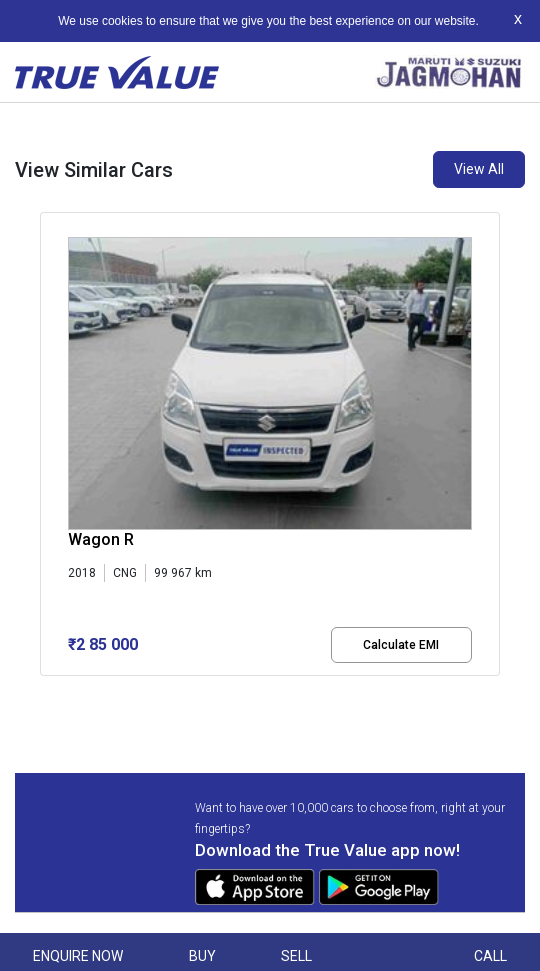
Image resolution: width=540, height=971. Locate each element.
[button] (46, 693)
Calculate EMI (401, 645)
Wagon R (101, 539)
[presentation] (50, 448)
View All (479, 169)
